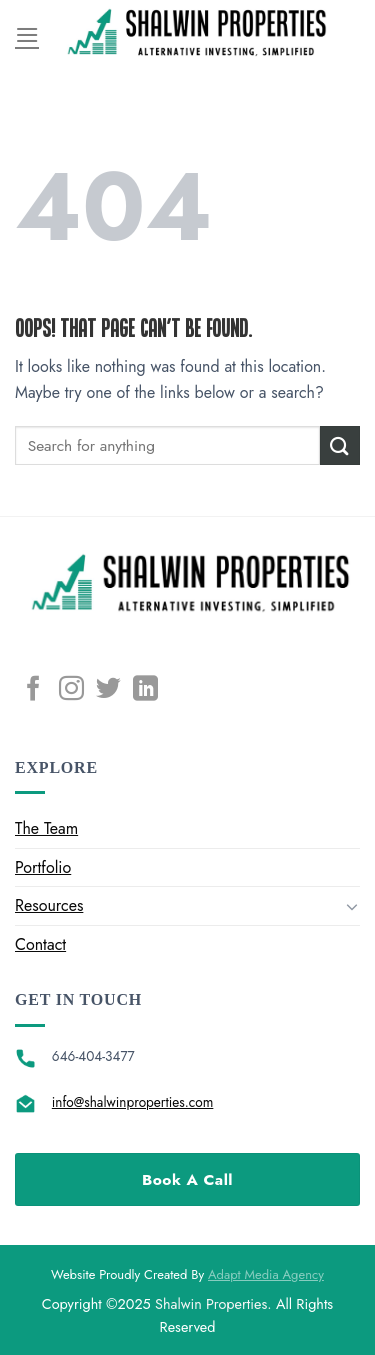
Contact (40, 944)
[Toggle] (352, 906)
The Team (46, 828)
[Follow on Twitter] (108, 690)
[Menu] (27, 34)
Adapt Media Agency (266, 1274)
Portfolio (43, 867)
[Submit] (340, 445)
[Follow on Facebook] (33, 690)
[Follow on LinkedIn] (145, 690)
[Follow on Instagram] (71, 690)
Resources (49, 905)
